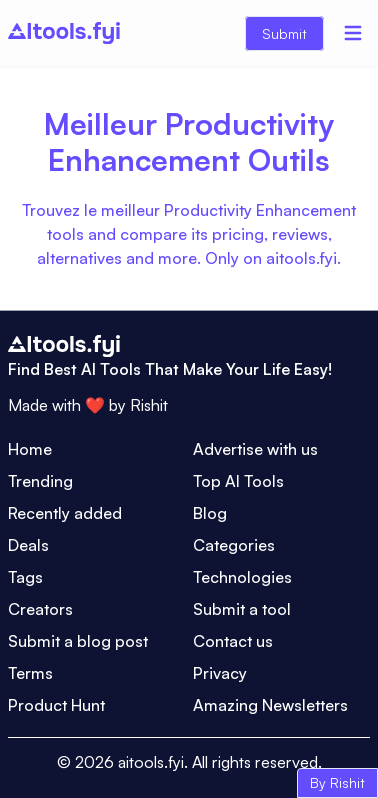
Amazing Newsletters (270, 705)
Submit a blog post (78, 641)
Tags (25, 577)
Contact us (233, 641)
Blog (210, 513)
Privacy (220, 673)
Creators (40, 609)
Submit (284, 33)
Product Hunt (56, 705)
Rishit (149, 405)
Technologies (242, 577)
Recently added (65, 513)
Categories (234, 545)
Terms (30, 673)
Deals (28, 545)
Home (30, 449)
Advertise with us (255, 449)
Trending (40, 481)
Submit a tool (242, 609)
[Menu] (353, 33)
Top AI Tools (238, 481)
